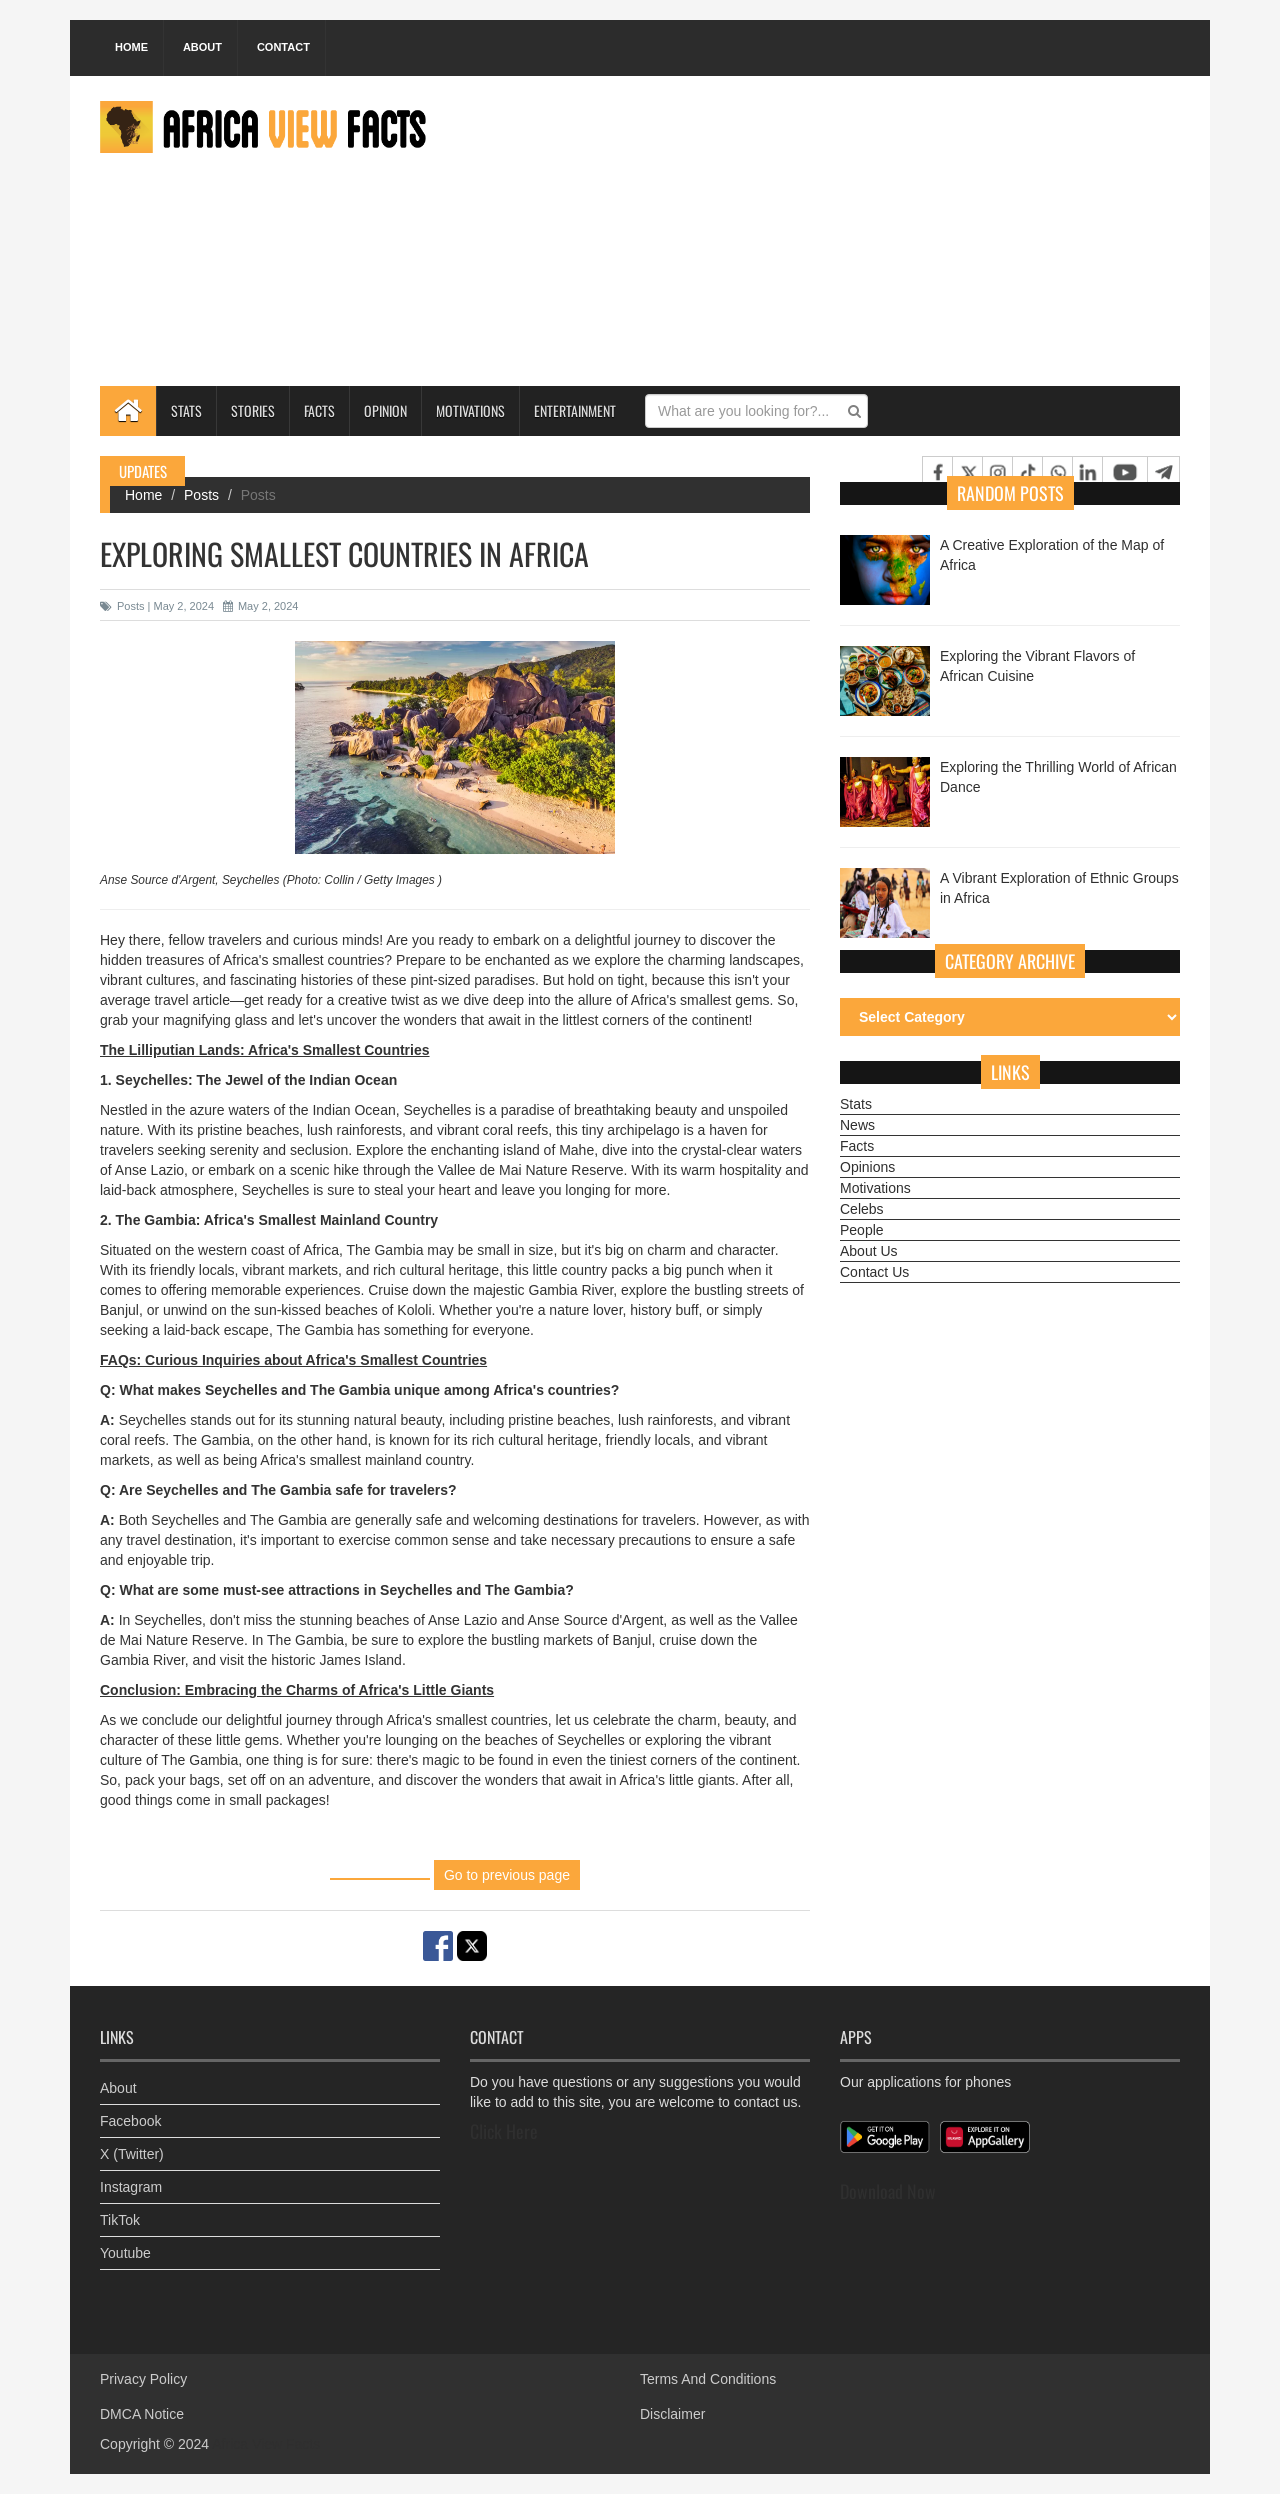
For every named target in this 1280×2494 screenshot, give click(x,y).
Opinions (867, 1167)
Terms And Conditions (708, 2379)
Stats (186, 410)
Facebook (130, 2121)
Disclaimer (672, 2414)
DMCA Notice (142, 2414)
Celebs (862, 1209)
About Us (869, 1251)
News (857, 1125)
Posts (201, 495)
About (202, 47)
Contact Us (874, 1272)
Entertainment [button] (575, 410)
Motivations (470, 410)
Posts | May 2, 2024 (157, 606)
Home (131, 47)
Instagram (131, 2187)
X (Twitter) (132, 2154)
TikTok (120, 2220)
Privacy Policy (143, 2379)
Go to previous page (507, 1875)
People (862, 1230)
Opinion (385, 410)
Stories (253, 410)
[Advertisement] (816, 231)
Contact (283, 47)
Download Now (888, 2191)
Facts (319, 410)
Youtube (125, 2253)
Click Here (504, 2131)
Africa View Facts (266, 2444)
